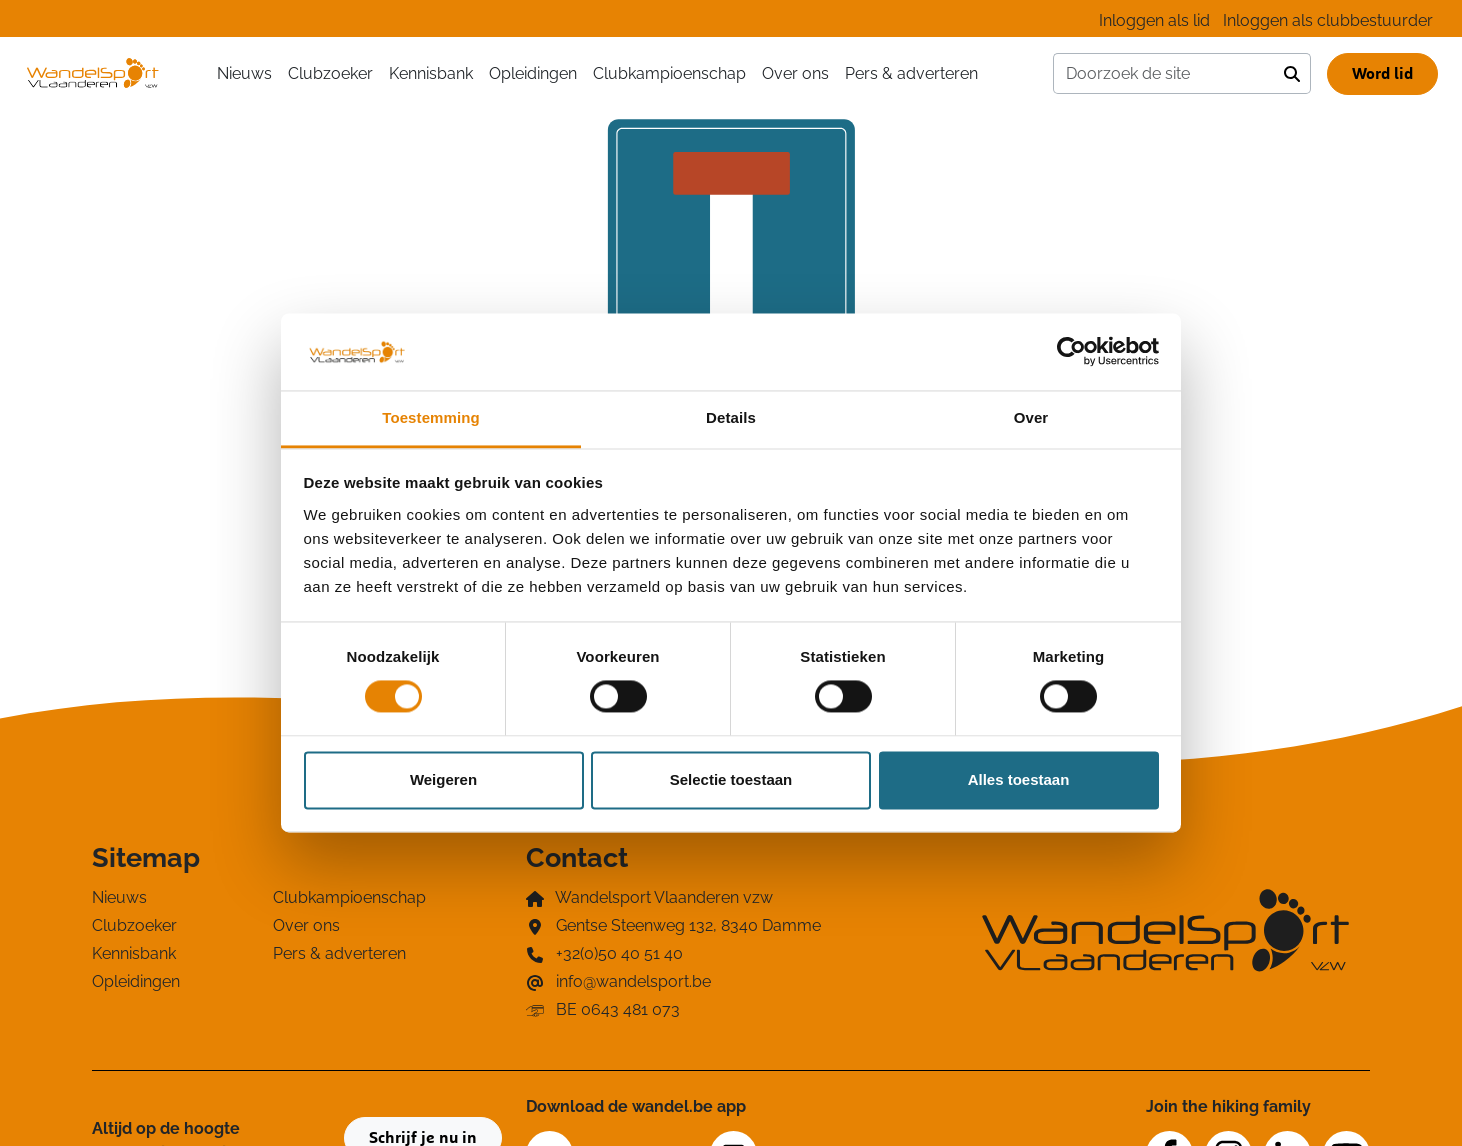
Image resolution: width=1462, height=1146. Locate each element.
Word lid (1382, 74)
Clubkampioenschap (669, 73)
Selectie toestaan (731, 779)
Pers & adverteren (911, 73)
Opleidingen (533, 73)
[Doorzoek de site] (1164, 74)
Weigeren (443, 779)
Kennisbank (431, 73)
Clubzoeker (330, 73)
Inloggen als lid (1154, 20)
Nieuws (244, 73)
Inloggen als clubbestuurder (1328, 20)
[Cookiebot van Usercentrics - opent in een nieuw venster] (1071, 352)
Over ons (795, 73)
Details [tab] (731, 417)
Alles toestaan (1019, 779)
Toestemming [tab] (431, 417)
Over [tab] (1031, 417)
